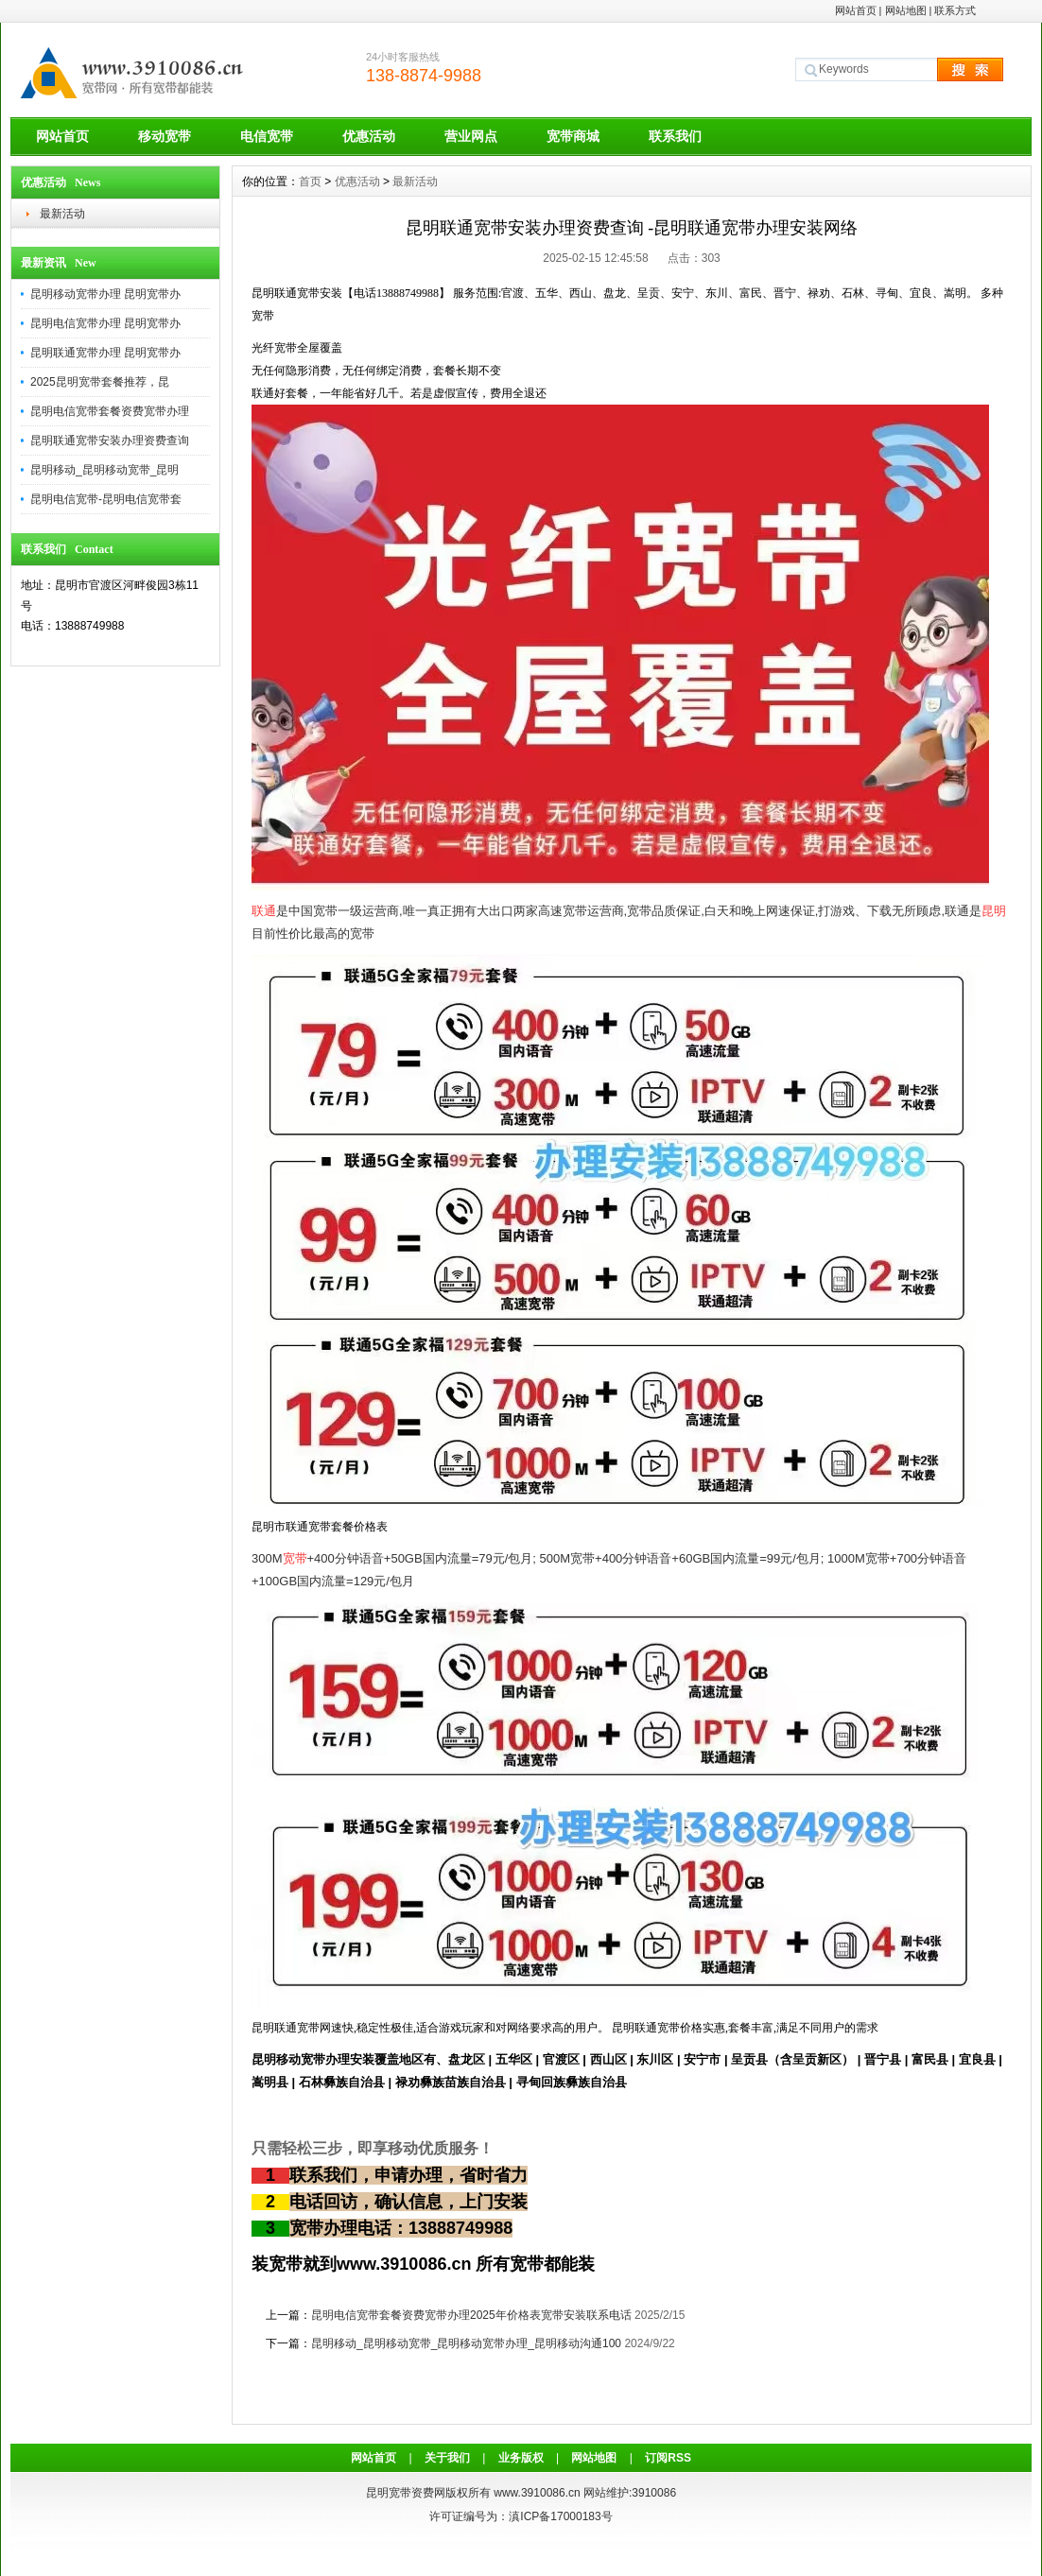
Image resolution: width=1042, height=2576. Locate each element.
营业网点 (470, 136)
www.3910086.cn (537, 2492)
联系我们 (675, 136)
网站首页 (856, 10)
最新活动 (62, 213)
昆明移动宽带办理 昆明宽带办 (105, 294)
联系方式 (955, 10)
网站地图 (906, 10)
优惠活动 (368, 136)
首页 (310, 181)
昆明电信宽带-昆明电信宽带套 (106, 499)
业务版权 (521, 2457)
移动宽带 (164, 136)
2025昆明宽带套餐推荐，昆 (99, 382)
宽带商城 (573, 136)
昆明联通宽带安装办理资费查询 (109, 440)
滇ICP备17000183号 (560, 2516)
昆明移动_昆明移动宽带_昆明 (104, 469)
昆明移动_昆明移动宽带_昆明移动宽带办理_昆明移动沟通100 (466, 2343)
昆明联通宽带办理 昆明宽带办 (105, 352)
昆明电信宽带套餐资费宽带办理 (109, 411)
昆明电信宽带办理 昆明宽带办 (105, 323)
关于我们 (447, 2457)
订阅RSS (668, 2457)
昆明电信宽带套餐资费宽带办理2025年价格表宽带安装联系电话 (471, 2315)
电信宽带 (266, 136)
